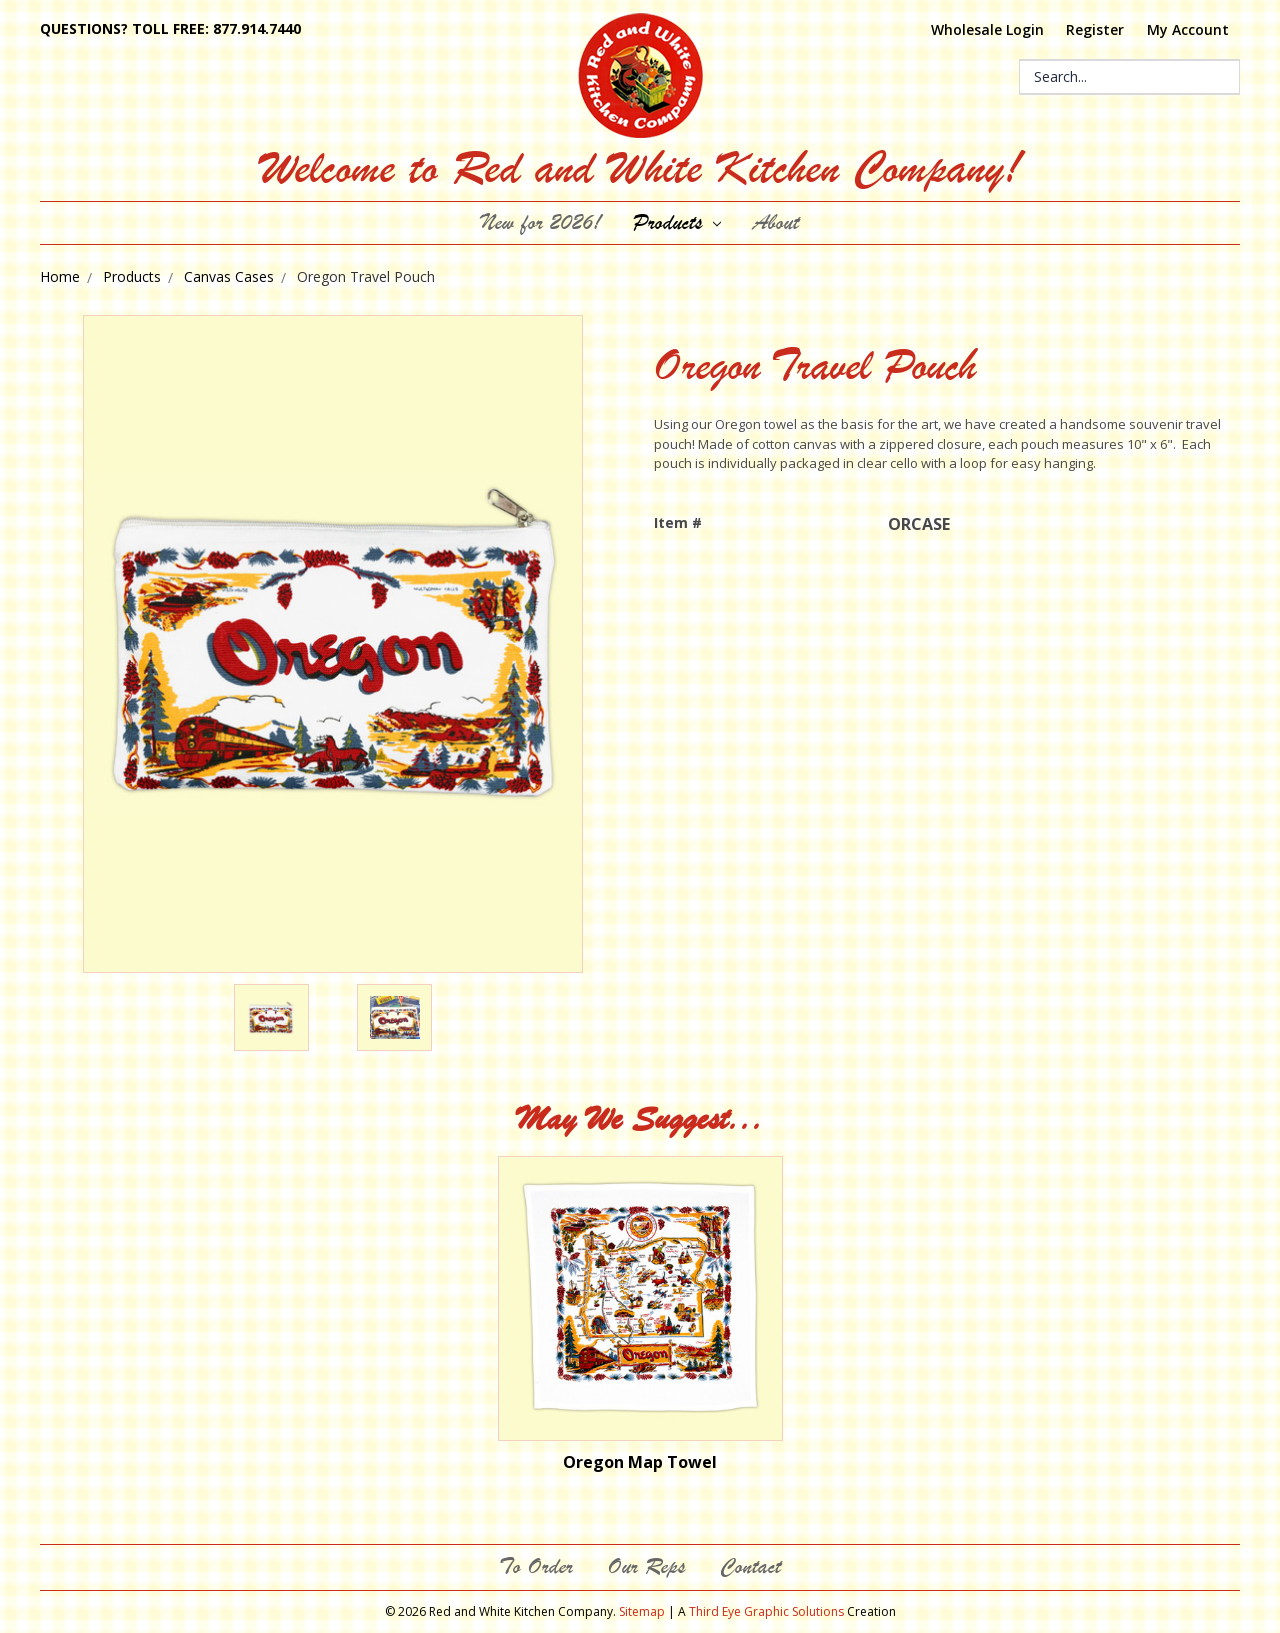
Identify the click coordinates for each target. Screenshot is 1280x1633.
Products (677, 222)
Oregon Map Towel (640, 1462)
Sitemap (642, 1611)
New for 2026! (541, 222)
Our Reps (646, 1566)
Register (1095, 29)
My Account (1188, 29)
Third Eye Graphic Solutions (766, 1611)
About (776, 222)
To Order (536, 1566)
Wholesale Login (987, 29)
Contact (750, 1566)
